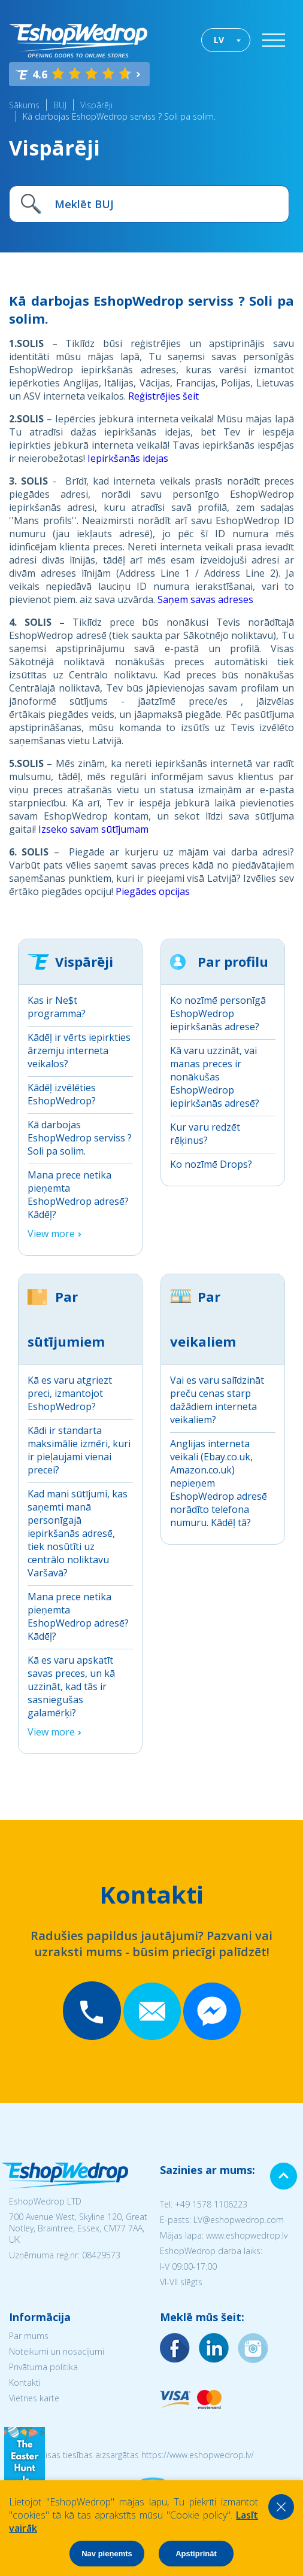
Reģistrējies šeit (163, 396)
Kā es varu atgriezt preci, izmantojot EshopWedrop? (70, 1393)
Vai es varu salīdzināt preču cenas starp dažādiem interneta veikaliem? (217, 1400)
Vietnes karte (34, 2398)
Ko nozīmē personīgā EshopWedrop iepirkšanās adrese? (218, 1013)
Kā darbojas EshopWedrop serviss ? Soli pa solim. (119, 116)
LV (219, 39)
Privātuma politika (43, 2367)
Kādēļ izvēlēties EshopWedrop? (62, 1094)
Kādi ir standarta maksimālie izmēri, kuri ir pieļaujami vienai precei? (79, 1450)
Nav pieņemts (106, 2553)
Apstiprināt (196, 2553)
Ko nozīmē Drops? (211, 1164)
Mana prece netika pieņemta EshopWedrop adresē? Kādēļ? (78, 1194)
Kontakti (25, 2382)
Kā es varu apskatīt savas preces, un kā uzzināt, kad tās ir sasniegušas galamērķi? (71, 1686)
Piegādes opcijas (153, 891)
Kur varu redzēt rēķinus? (205, 1133)
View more (51, 1233)
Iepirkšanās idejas (127, 458)
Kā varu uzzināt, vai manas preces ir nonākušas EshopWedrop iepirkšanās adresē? (214, 1077)
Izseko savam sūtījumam (93, 829)
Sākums (24, 105)
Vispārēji (96, 105)
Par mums (29, 2335)
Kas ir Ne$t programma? (57, 1007)
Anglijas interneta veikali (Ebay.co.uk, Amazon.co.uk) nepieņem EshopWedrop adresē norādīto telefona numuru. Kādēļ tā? (218, 1483)
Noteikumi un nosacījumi (56, 2351)
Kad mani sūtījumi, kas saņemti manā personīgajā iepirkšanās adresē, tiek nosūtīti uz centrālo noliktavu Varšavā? (78, 1533)
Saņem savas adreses (205, 599)
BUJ (59, 105)
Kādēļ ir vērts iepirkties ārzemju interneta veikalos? (79, 1050)
